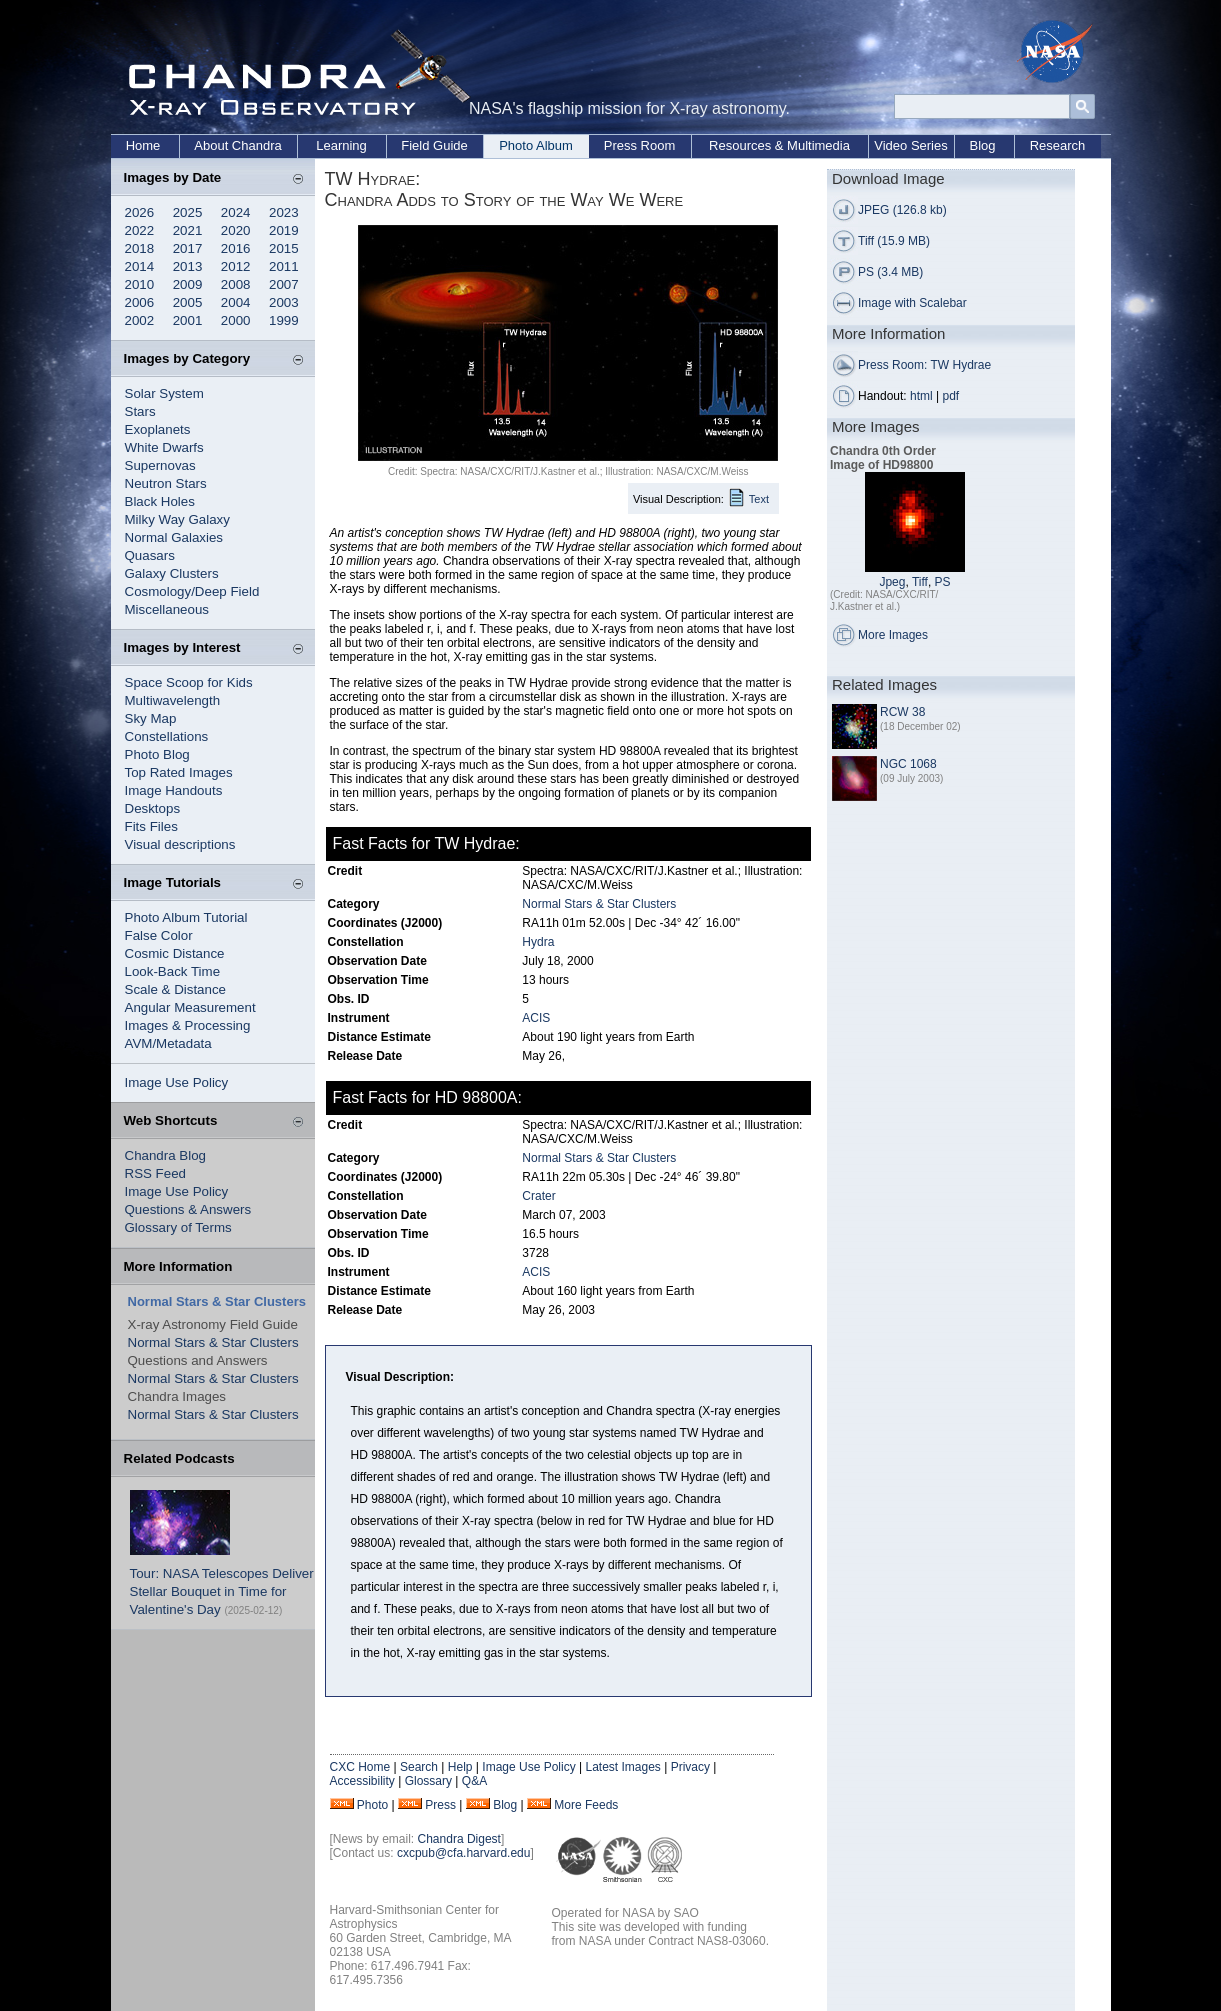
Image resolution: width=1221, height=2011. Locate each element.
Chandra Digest (459, 1839)
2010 (140, 284)
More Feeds (586, 1805)
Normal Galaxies (174, 537)
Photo (372, 1805)
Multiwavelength (173, 700)
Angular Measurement (190, 1007)
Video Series (910, 145)
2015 (284, 248)
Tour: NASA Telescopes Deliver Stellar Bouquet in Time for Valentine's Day (222, 1591)
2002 (140, 320)
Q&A (474, 1781)
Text (759, 499)
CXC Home (360, 1767)
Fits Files (151, 826)
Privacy (690, 1767)
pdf (951, 396)
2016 (236, 248)
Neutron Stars (166, 483)
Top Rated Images (179, 772)
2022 (140, 230)
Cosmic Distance (175, 953)
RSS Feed (156, 1173)
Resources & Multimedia (779, 145)
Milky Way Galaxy (177, 519)
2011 (284, 266)
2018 (140, 248)
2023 (284, 212)
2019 (284, 230)
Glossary (428, 1781)
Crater (538, 1196)
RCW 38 (902, 712)
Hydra (538, 942)
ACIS (536, 1018)
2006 (140, 302)
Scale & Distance (176, 989)
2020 (236, 230)
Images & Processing (188, 1025)
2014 (140, 266)
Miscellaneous (167, 609)
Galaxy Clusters (172, 573)
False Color (159, 935)
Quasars (150, 555)
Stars (140, 411)
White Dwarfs (164, 447)
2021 (188, 230)
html (921, 396)
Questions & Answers (188, 1209)
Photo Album (536, 145)
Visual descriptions (180, 844)
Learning (341, 145)
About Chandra (237, 145)
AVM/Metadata (168, 1043)
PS (943, 582)
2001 (188, 320)
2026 (140, 212)
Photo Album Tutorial (186, 917)
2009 (188, 284)
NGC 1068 (908, 764)
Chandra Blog (166, 1155)
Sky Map (151, 718)
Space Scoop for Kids (189, 682)
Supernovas (160, 465)
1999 (284, 320)
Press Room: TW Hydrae (924, 365)
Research (1058, 145)
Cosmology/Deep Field (192, 591)
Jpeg (892, 582)
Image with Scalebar (912, 303)
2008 (236, 284)
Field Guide (434, 145)
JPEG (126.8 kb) (902, 210)
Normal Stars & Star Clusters (213, 1342)
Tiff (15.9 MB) (894, 241)
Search (419, 1767)
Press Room (640, 145)
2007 (284, 284)
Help (460, 1767)
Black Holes (160, 501)
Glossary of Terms (178, 1227)
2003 (284, 302)
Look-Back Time (173, 971)
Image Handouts (174, 790)
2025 (188, 212)
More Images (893, 635)
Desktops (153, 808)
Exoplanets (158, 429)
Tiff (920, 582)
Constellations (167, 736)
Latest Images (622, 1767)
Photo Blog (157, 754)
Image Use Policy (177, 1082)
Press (440, 1805)
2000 (236, 320)
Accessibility (362, 1781)
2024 (236, 212)
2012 (236, 266)
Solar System (164, 393)
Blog (982, 145)
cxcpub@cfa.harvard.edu (464, 1853)
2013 (188, 266)
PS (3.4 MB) (890, 272)
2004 (236, 302)
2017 (188, 248)
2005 (188, 302)
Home (143, 145)
